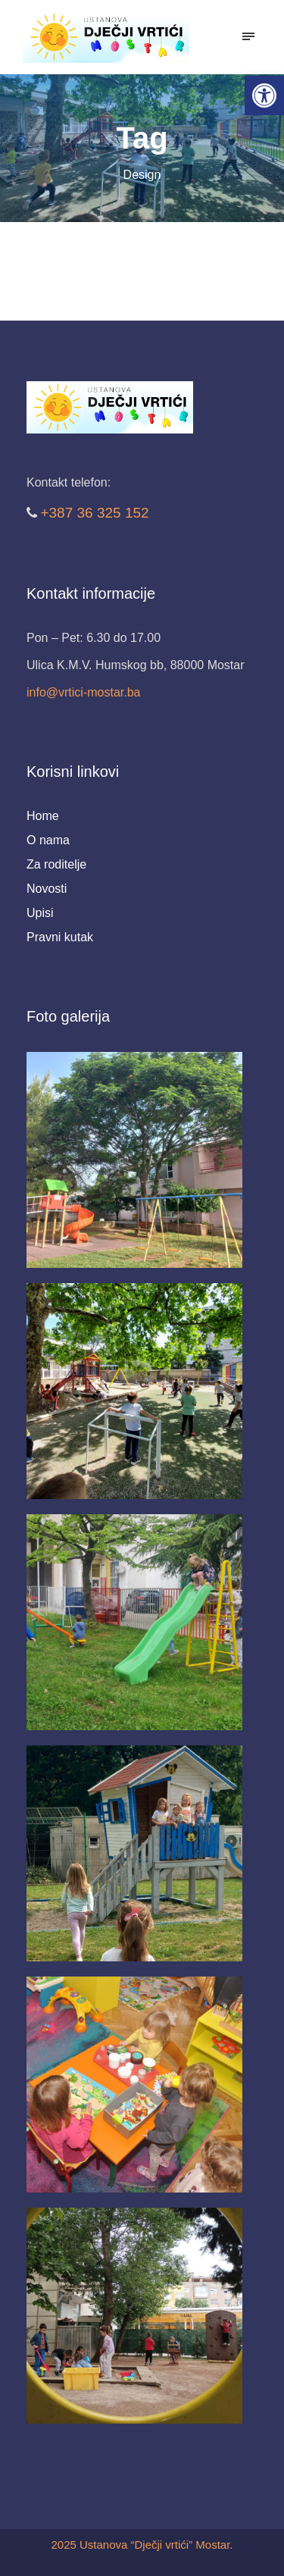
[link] (264, 95)
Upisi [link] (40, 912)
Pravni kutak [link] (60, 937)
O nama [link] (48, 840)
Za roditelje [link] (56, 864)
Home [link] (43, 815)
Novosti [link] (47, 888)
